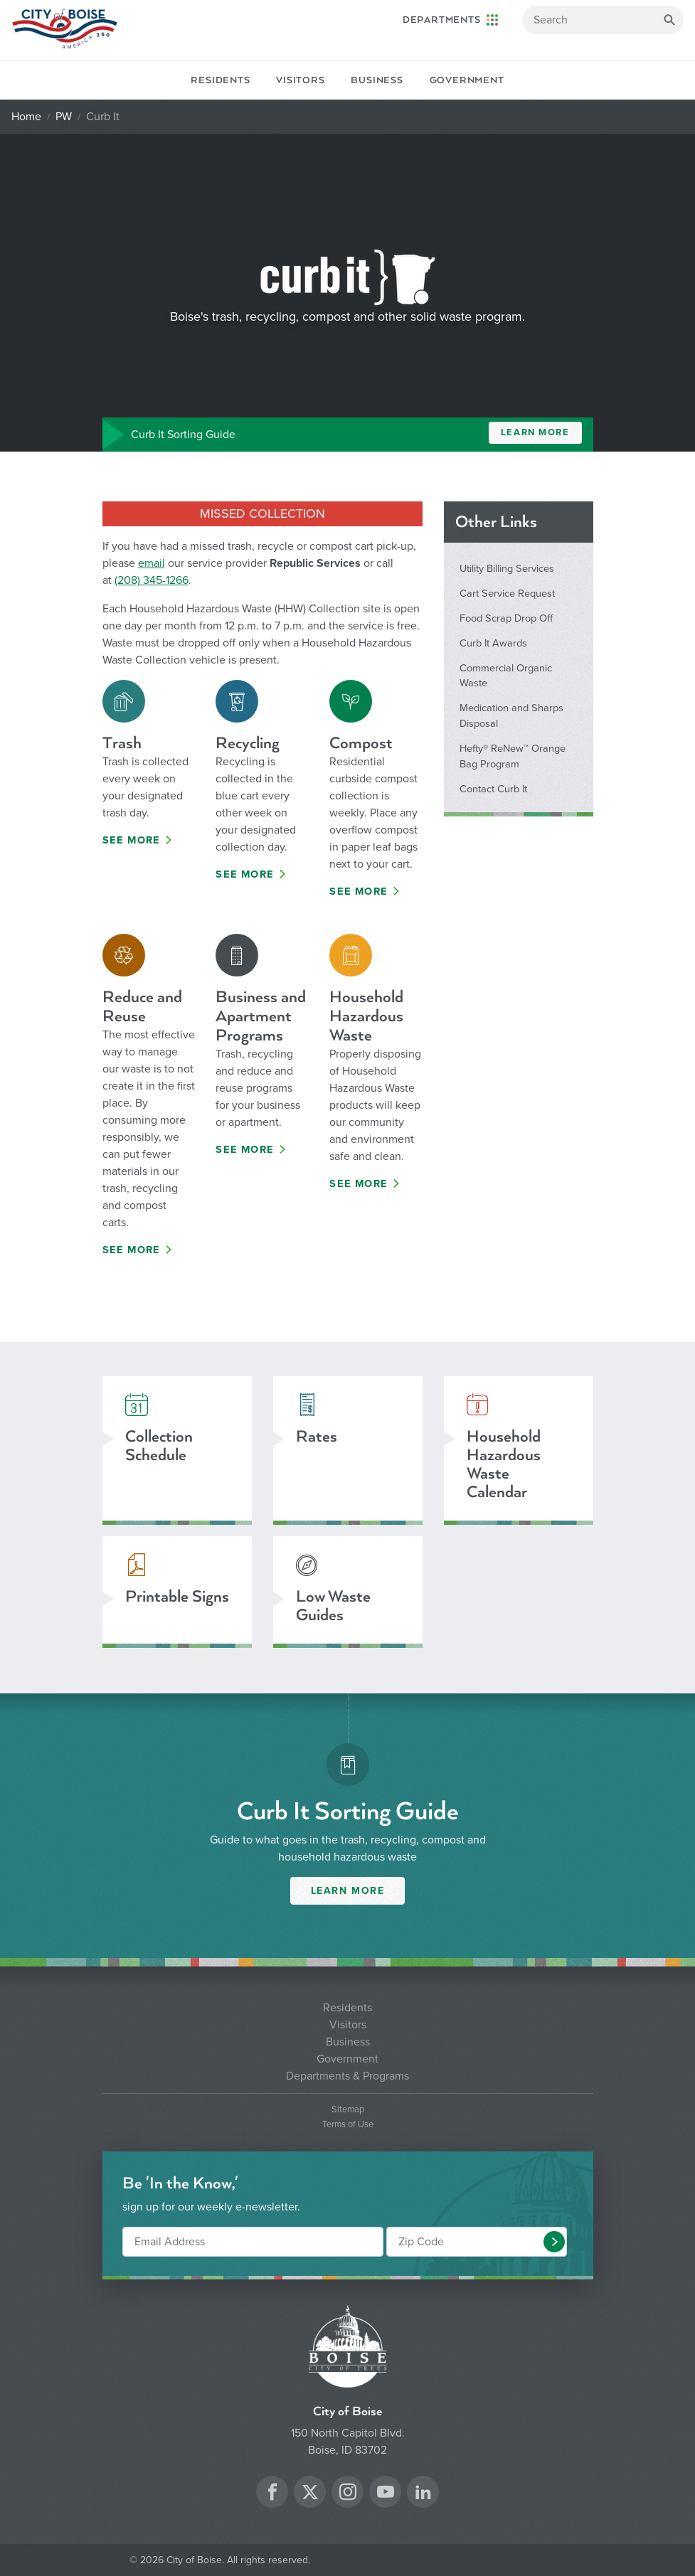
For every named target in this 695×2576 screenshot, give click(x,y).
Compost (361, 742)
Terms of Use (347, 2124)
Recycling (248, 742)
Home (26, 117)
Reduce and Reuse (142, 1006)
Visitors (300, 80)
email (151, 563)
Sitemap (347, 2109)
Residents (220, 80)
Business (377, 80)
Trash (122, 742)
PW (63, 117)
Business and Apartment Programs (261, 1016)
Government (467, 80)
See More (131, 840)
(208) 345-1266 (152, 580)
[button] (554, 2241)
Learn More (535, 432)
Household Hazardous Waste (366, 1016)
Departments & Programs (347, 2076)
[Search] (603, 20)
